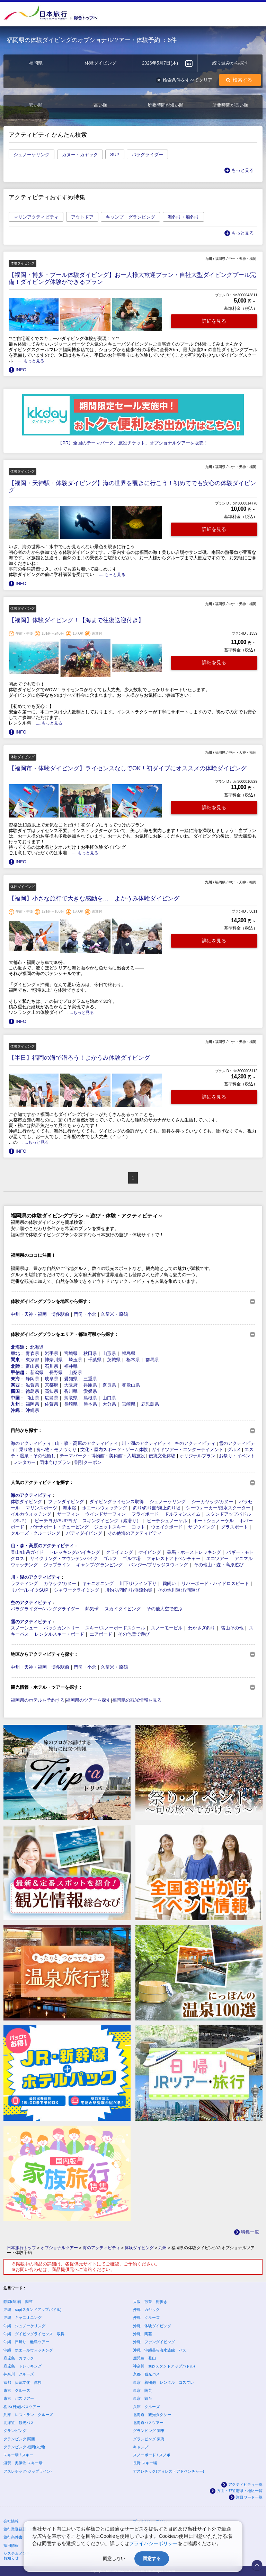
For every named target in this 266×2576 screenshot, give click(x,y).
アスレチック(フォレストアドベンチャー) (168, 2471)
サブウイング (201, 1527)
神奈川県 (54, 1359)
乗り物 (26, 1449)
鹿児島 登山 (144, 2358)
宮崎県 (128, 1404)
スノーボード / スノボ (151, 2455)
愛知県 (71, 1378)
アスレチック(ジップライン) (27, 2471)
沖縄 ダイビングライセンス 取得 (33, 2334)
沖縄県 (32, 1410)
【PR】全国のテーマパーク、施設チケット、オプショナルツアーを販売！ (133, 443)
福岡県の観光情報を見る (137, 1700)
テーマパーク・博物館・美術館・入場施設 (102, 1455)
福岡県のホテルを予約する (38, 1700)
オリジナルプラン (197, 1455)
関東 (15, 1359)
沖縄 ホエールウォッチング (28, 2350)
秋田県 (90, 1353)
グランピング (14, 2431)
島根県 (90, 1397)
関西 (15, 1385)
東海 (15, 1378)
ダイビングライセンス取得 (117, 1501)
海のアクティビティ (31, 1443)
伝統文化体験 (162, 1455)
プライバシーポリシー (153, 2543)
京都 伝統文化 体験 (22, 2382)
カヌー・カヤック (80, 154)
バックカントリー (62, 1627)
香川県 (71, 1391)
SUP (114, 154)
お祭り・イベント (237, 1455)
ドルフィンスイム (183, 1514)
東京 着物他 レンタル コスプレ (163, 2382)
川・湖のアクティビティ (146, 1443)
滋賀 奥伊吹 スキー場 (23, 2463)
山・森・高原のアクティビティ (86, 1443)
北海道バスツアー (148, 2423)
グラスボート (234, 1527)
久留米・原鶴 (114, 1314)
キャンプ (140, 2447)
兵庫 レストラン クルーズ (28, 2415)
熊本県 (90, 1404)
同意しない (114, 2558)
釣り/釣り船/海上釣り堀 (156, 1507)
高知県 (51, 1391)
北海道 (17, 1347)
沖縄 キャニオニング (22, 2317)
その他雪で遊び (134, 1634)
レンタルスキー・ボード (59, 1634)
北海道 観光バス (18, 2423)
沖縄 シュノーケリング (24, 2326)
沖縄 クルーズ (146, 2317)
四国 (15, 1391)
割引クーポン (87, 1462)
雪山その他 (232, 1627)
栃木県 (133, 1359)
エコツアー (217, 1558)
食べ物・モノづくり (56, 1449)
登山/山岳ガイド (27, 1552)
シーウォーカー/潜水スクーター (218, 1507)
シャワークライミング (76, 1590)
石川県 (51, 1366)
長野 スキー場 (145, 2463)
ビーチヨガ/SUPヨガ (56, 1520)
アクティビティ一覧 (245, 2484)
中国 (15, 1397)
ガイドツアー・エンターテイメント (187, 1449)
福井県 (71, 1366)
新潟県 (37, 1372)
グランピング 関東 (149, 2431)
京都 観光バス (146, 2374)
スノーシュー (24, 1627)
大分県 (109, 1404)
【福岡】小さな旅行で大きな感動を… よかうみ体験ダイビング (94, 898)
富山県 (32, 1366)
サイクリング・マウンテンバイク (64, 1558)
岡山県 (32, 1397)
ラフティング (24, 1583)
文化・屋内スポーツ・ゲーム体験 (114, 1449)
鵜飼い (169, 1583)
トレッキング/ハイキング (74, 1552)
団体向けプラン (55, 1462)
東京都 (32, 1359)
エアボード (101, 1634)
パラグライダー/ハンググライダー (45, 1608)
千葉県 (94, 1359)
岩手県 (51, 1353)
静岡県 (32, 1378)
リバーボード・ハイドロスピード (215, 1583)
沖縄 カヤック (146, 2309)
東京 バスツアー (18, 2398)
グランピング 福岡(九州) (24, 2447)
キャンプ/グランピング (99, 1564)
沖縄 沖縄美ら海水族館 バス (159, 2350)
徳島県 (32, 1391)
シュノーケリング (32, 154)
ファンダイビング (66, 1501)
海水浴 (69, 1507)
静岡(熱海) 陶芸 (18, 2301)
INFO (21, 369)
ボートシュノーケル (213, 1520)
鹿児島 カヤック (18, 2358)
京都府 (51, 1385)
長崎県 (71, 1404)
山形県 (109, 1353)
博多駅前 (60, 1314)
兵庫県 (90, 1385)
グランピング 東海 (149, 2439)
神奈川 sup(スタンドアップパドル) (164, 2366)
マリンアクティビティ (36, 217)
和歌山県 (131, 1385)
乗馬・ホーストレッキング (194, 1552)
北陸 (15, 1366)
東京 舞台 (142, 2398)
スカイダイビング (123, 1608)
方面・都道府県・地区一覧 (240, 2491)
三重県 (90, 1378)
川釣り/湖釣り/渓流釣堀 (128, 1590)
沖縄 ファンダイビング (154, 2342)
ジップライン (57, 1564)
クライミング (119, 1552)
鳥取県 (71, 1397)
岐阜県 (51, 1378)
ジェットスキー (110, 1527)
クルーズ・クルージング (35, 1533)
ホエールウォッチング (104, 1507)
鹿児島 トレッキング (22, 2366)
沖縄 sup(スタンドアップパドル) (32, 2309)
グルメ (234, 1449)
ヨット (138, 1527)
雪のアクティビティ (31, 1621)
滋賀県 (32, 1385)
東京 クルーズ (16, 2390)
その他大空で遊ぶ (165, 1608)
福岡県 (32, 1404)
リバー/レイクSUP (29, 1590)
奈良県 (109, 1385)
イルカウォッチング (31, 1514)
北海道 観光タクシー (152, 2415)
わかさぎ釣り (201, 1627)
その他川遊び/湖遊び (179, 1590)
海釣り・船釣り (183, 217)
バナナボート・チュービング (59, 1527)
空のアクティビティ (195, 1443)
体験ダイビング (26, 1501)
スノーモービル (167, 1627)
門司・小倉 (85, 1314)
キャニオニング (98, 1583)
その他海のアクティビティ (135, 1533)
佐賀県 (51, 1404)
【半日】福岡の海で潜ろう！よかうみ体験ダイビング (79, 1057)
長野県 (56, 1372)
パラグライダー (147, 154)
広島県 (51, 1397)
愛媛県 (90, 1391)
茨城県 (114, 1359)
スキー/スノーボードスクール (115, 1627)
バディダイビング (84, 1533)
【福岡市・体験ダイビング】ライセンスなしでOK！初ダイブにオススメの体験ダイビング (128, 768)
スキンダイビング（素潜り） (111, 1520)
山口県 (109, 1397)
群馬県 (152, 1359)
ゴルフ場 (132, 1558)
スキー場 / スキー (18, 2455)
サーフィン (68, 1514)
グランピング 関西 (19, 2439)
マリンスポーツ (41, 1507)
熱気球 (92, 1608)
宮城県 (71, 1353)
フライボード (145, 1514)
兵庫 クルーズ (146, 2407)
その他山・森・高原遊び (218, 1564)
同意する (152, 2558)
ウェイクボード (167, 1527)
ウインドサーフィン (105, 1514)
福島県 (128, 1353)
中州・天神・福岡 (29, 1314)
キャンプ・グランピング (130, 217)
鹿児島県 (150, 1404)
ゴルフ (110, 1558)
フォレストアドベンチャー (174, 1558)
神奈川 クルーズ (18, 2374)
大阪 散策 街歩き (150, 2301)
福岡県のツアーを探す (88, 1700)
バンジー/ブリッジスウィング (158, 1564)
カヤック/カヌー (60, 1583)
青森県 (32, 1353)
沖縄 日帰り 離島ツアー (26, 2342)
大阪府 (71, 1385)
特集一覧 (250, 2232)
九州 (15, 1404)
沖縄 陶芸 (142, 2334)
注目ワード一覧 (249, 2497)
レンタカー (24, 1462)
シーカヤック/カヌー (212, 1501)
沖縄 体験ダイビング (152, 2326)
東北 (15, 1353)
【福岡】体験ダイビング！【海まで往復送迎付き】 (76, 620)
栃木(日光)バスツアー (21, 2407)
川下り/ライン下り (138, 1583)
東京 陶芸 (142, 2390)
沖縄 (15, 1410)
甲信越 (17, 1372)
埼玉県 (75, 1359)
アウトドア (82, 217)
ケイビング (150, 1552)
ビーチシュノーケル (167, 1520)
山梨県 (75, 1372)
